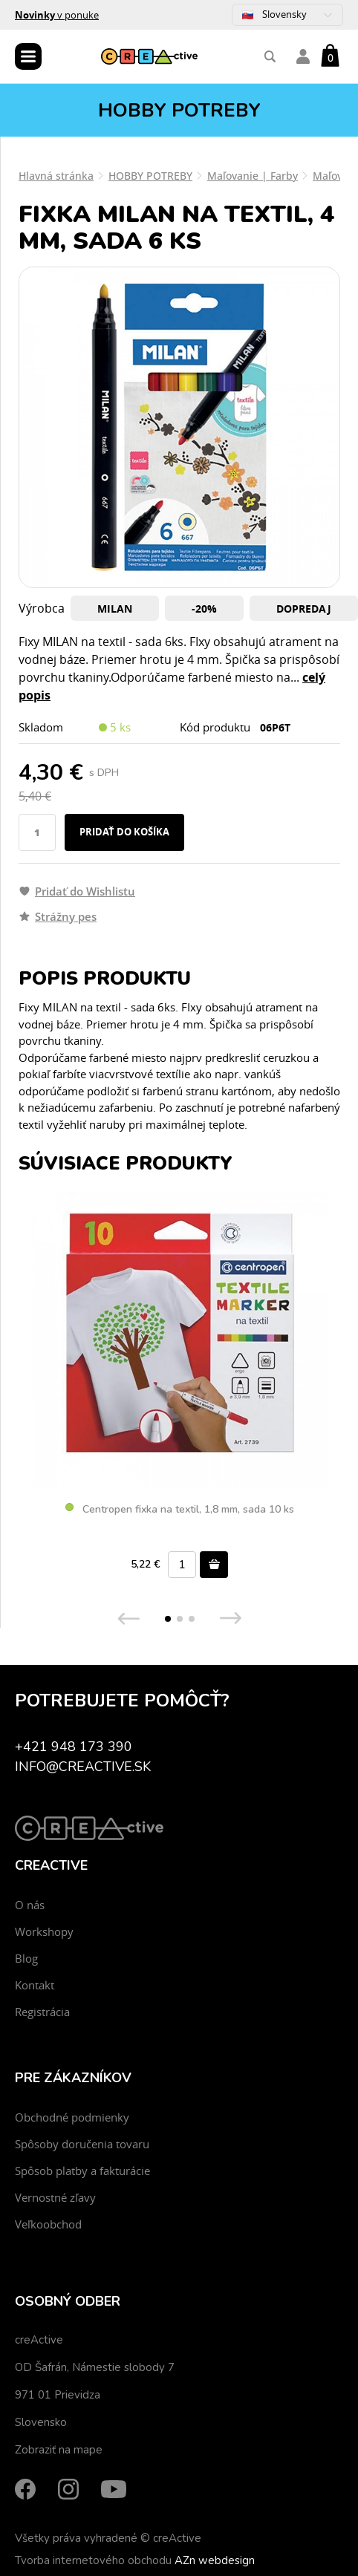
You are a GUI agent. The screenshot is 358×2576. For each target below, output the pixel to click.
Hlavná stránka (56, 176)
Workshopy (44, 1931)
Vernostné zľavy (55, 2197)
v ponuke (57, 15)
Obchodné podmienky (72, 2117)
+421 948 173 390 (73, 1746)
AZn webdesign (215, 2560)
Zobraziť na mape (58, 2449)
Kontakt (34, 1984)
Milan (114, 608)
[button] (168, 1619)
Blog (26, 1958)
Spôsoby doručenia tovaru (82, 2143)
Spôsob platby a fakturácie (82, 2170)
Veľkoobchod (48, 2224)
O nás (30, 1904)
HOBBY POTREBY (150, 176)
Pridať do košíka (124, 831)
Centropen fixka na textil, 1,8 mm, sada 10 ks (179, 1509)
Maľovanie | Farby (252, 176)
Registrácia (42, 2011)
